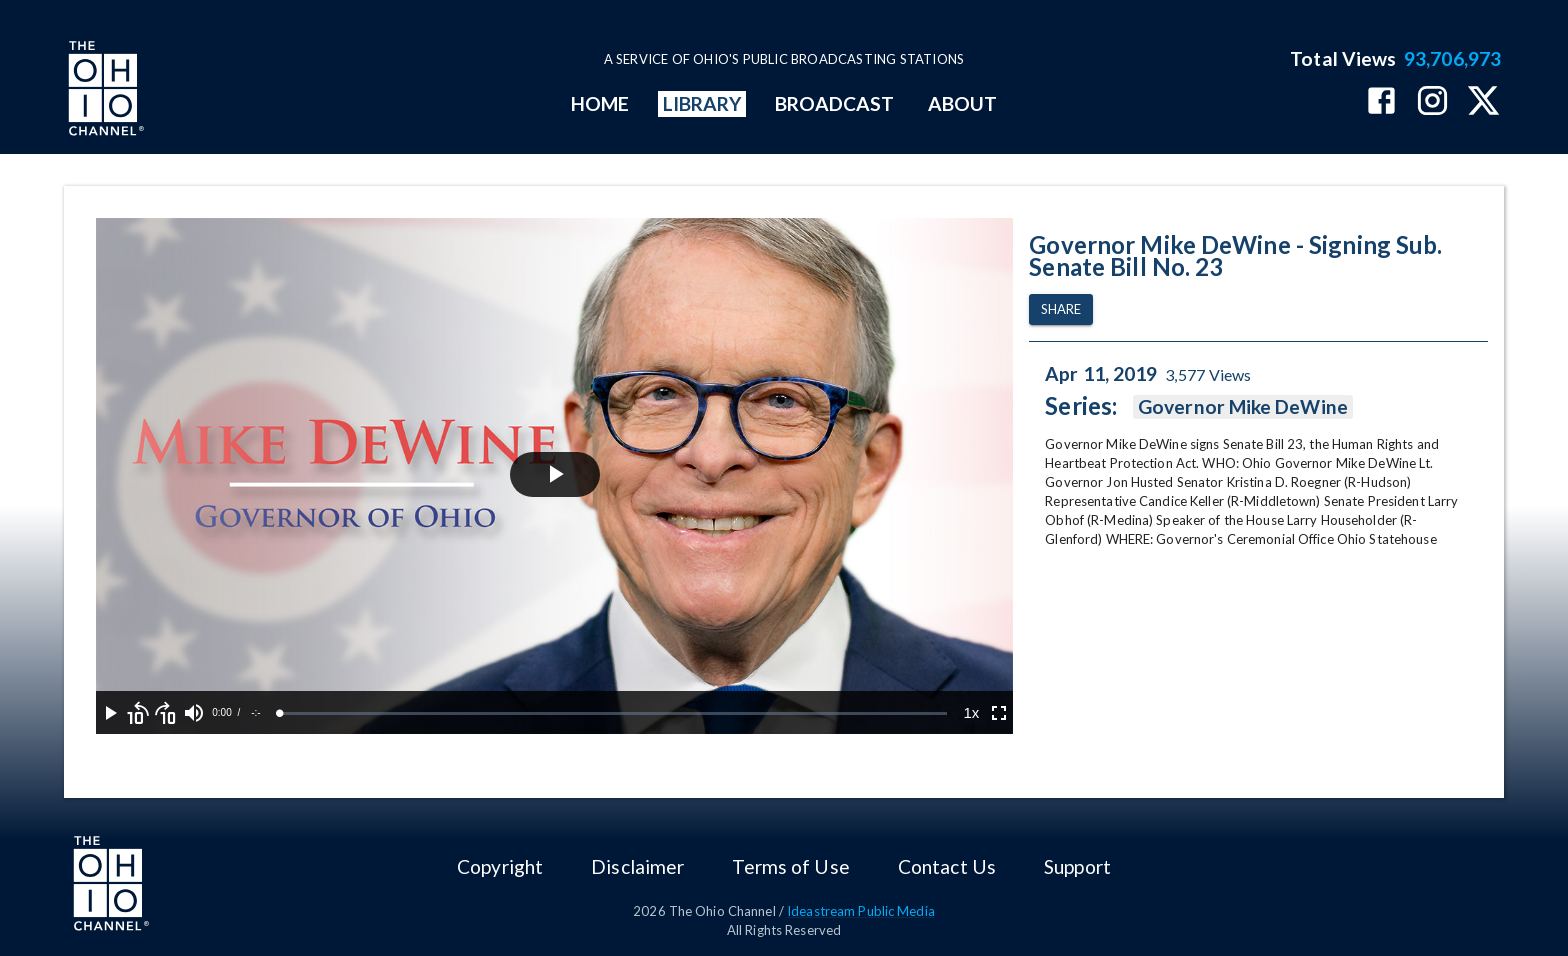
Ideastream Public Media (861, 911)
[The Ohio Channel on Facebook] (1381, 102)
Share (1061, 309)
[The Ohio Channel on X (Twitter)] (1483, 102)
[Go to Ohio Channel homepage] (104, 91)
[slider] (613, 713)
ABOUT (962, 103)
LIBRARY (702, 103)
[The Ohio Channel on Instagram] (1432, 102)
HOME (600, 103)
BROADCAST (835, 103)
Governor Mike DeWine (1243, 407)
